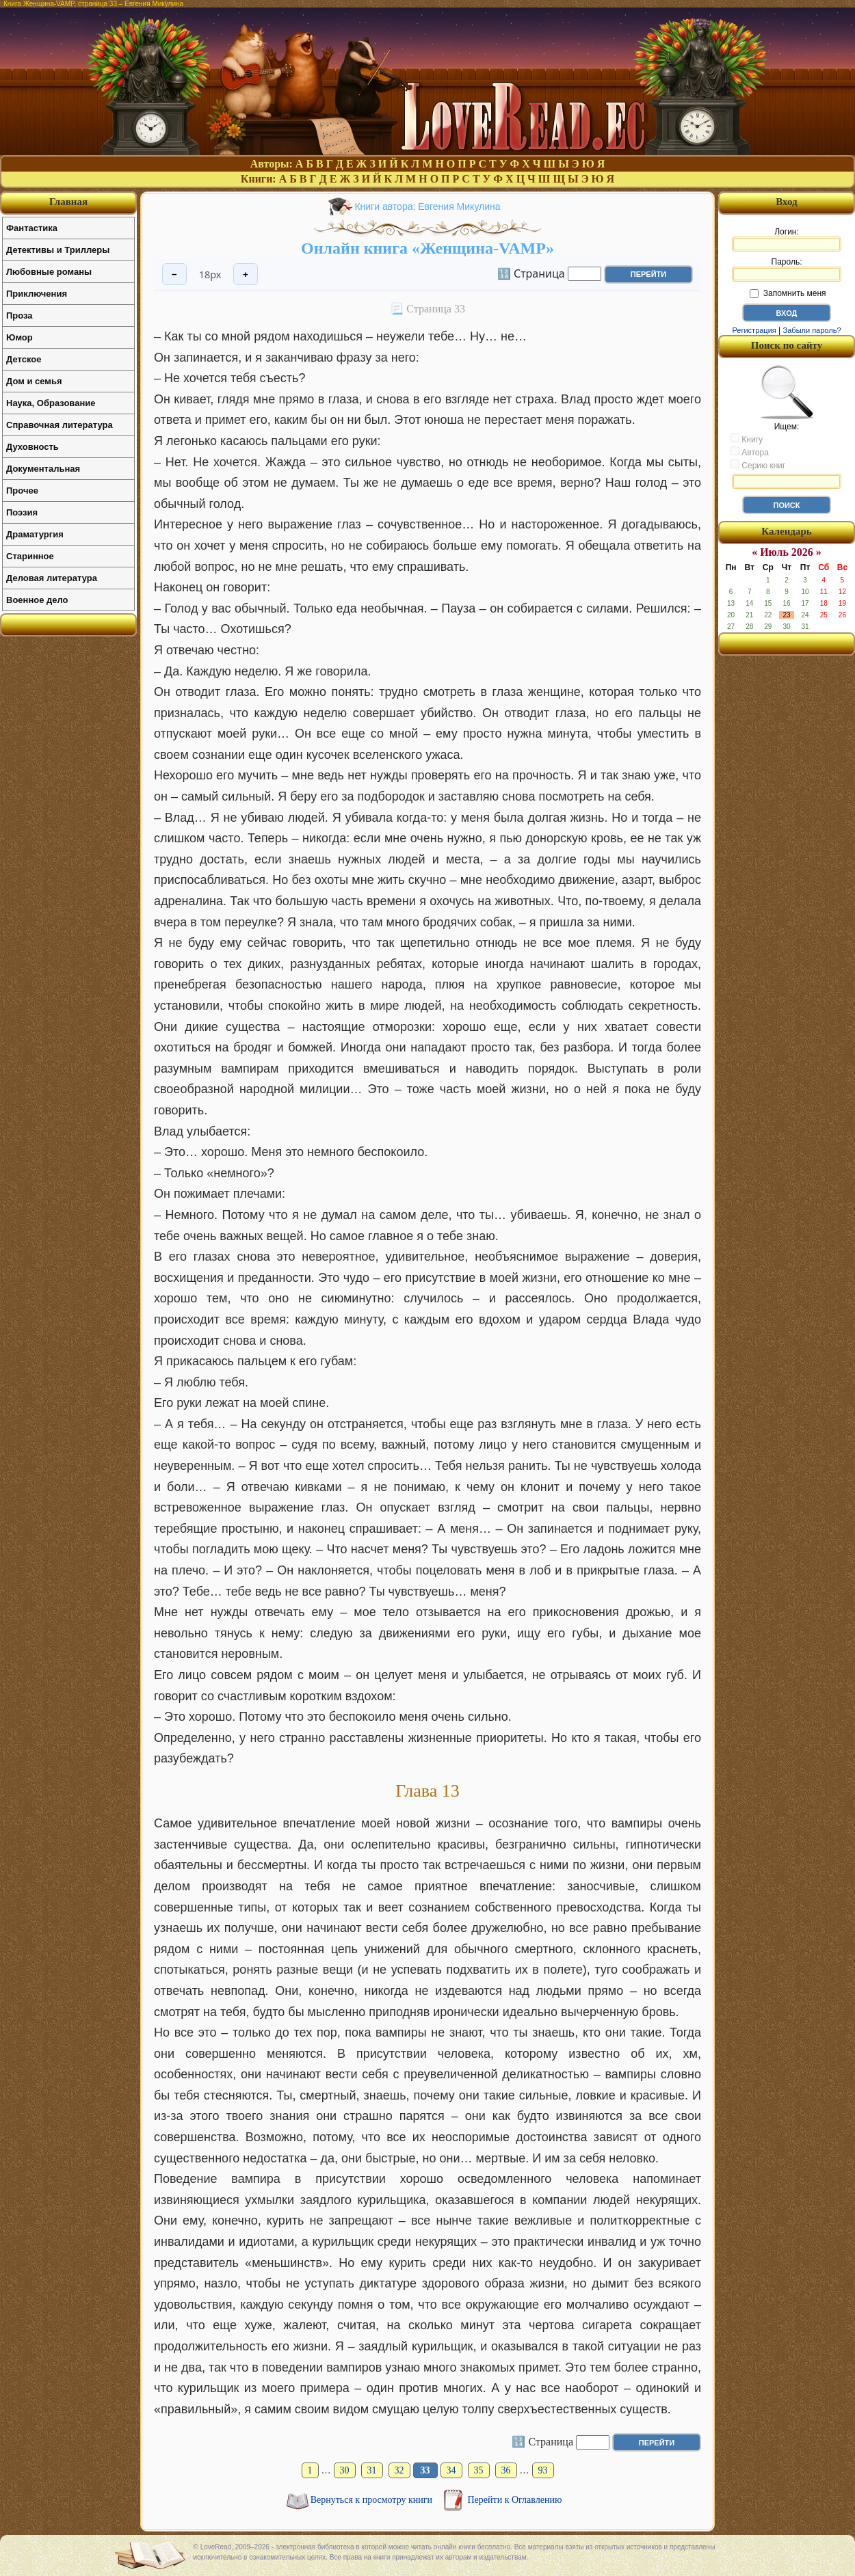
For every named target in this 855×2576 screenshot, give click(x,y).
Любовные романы (49, 272)
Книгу (747, 438)
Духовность (32, 447)
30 (345, 2470)
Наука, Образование (50, 403)
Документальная (43, 469)
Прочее (22, 490)
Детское (23, 359)
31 (372, 2470)
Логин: (786, 239)
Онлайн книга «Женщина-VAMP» (427, 248)
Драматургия (35, 534)
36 (506, 2470)
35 (479, 2470)
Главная (68, 201)
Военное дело (37, 600)
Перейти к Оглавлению (515, 2500)
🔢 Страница (531, 272)
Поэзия (22, 512)
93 (543, 2470)
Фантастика (31, 228)
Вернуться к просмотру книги (373, 2500)
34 (451, 2470)
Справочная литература (59, 425)
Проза (19, 315)
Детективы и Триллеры (57, 250)
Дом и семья (34, 381)
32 (399, 2470)
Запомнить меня (788, 293)
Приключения (36, 294)
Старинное (30, 556)
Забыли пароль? (812, 330)
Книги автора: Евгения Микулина (427, 206)
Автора (750, 451)
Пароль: (786, 269)
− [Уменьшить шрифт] (174, 274)
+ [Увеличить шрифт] (245, 274)
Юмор (19, 337)
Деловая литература (51, 578)
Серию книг (758, 464)
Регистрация (754, 330)
